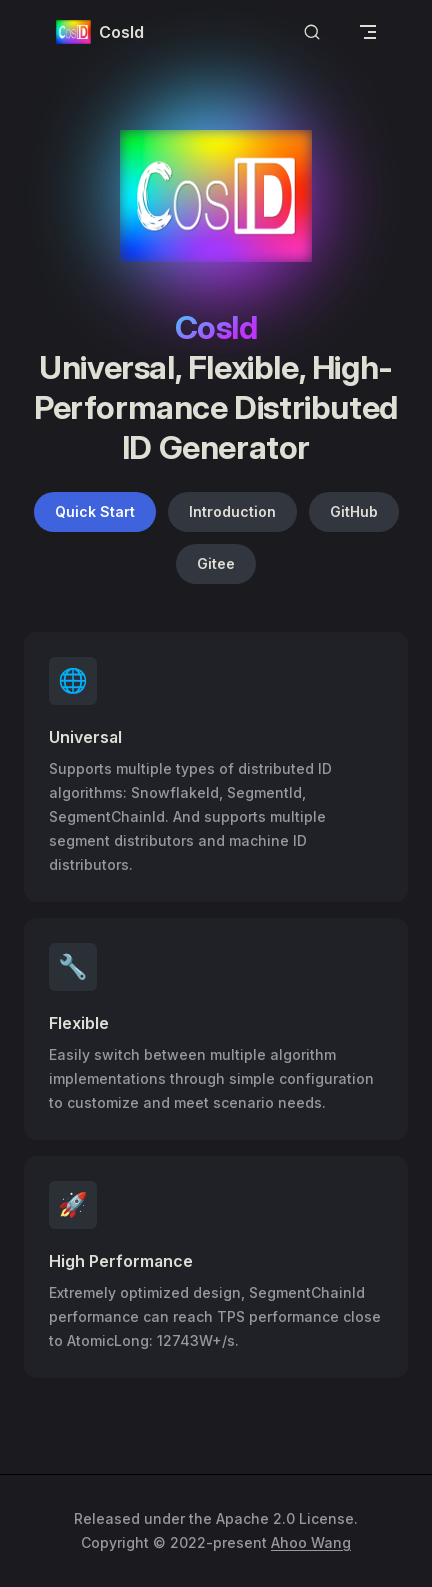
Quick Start (95, 511)
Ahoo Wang (311, 1542)
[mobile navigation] (368, 32)
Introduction (232, 511)
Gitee (216, 563)
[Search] (312, 32)
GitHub (354, 511)
